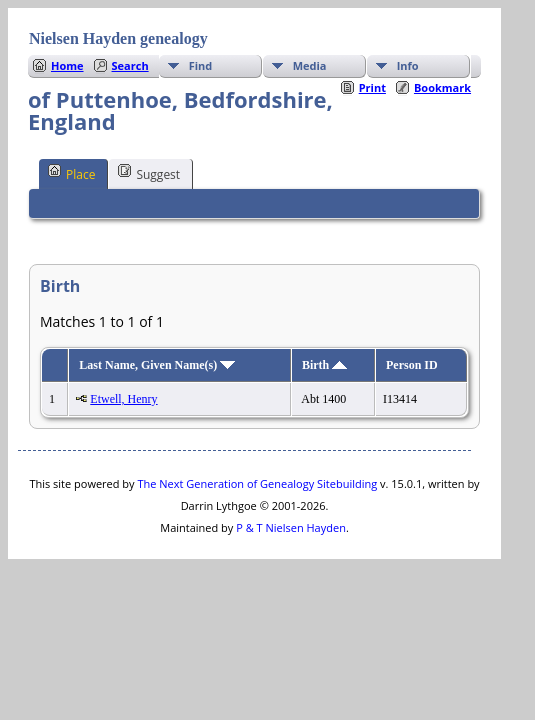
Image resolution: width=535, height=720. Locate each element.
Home (67, 65)
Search (130, 65)
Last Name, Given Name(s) (157, 365)
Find (201, 65)
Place (71, 173)
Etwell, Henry (123, 399)
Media (310, 65)
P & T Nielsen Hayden (291, 527)
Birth (324, 365)
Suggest (149, 173)
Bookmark (442, 87)
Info (408, 65)
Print (372, 87)
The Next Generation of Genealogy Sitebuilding (257, 483)
